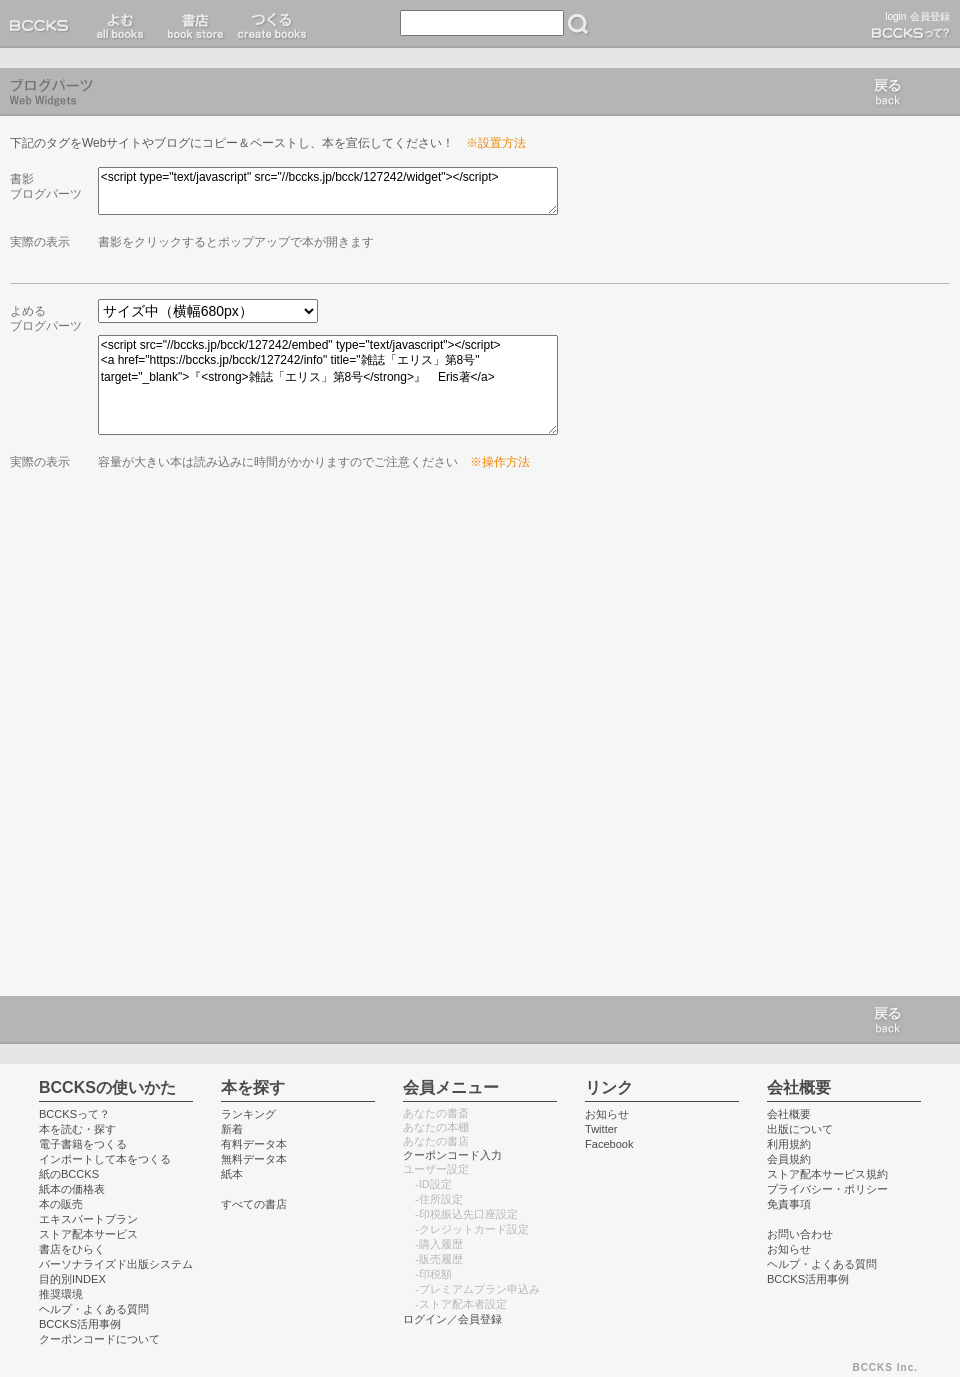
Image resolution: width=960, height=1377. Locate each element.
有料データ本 (254, 1144)
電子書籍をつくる (83, 1144)
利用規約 (789, 1144)
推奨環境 (61, 1294)
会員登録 (930, 16)
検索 (578, 24)
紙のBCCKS (69, 1174)
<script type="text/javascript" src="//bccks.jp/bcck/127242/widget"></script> (328, 191)
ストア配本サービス (88, 1234)
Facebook (609, 1144)
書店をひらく (72, 1249)
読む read (120, 24)
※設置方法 (496, 143)
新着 (232, 1129)
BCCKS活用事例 (80, 1324)
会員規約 (789, 1159)
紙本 (232, 1174)
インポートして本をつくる (105, 1159)
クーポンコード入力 (452, 1155)
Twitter (601, 1129)
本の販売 (61, 1204)
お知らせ (607, 1114)
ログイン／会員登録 (452, 1319)
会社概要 (789, 1114)
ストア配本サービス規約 (827, 1174)
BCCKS (43, 24)
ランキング (248, 1114)
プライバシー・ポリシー (827, 1189)
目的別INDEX (72, 1279)
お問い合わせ (800, 1234)
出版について (800, 1129)
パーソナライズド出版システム (116, 1264)
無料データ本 (254, 1159)
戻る (888, 92)
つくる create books (271, 24)
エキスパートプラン (88, 1219)
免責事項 (789, 1204)
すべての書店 (254, 1204)
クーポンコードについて (99, 1339)
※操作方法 (500, 462)
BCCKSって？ (74, 1114)
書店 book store (192, 24)
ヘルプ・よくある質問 (94, 1309)
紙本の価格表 (72, 1189)
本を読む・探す (77, 1129)
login (895, 16)
